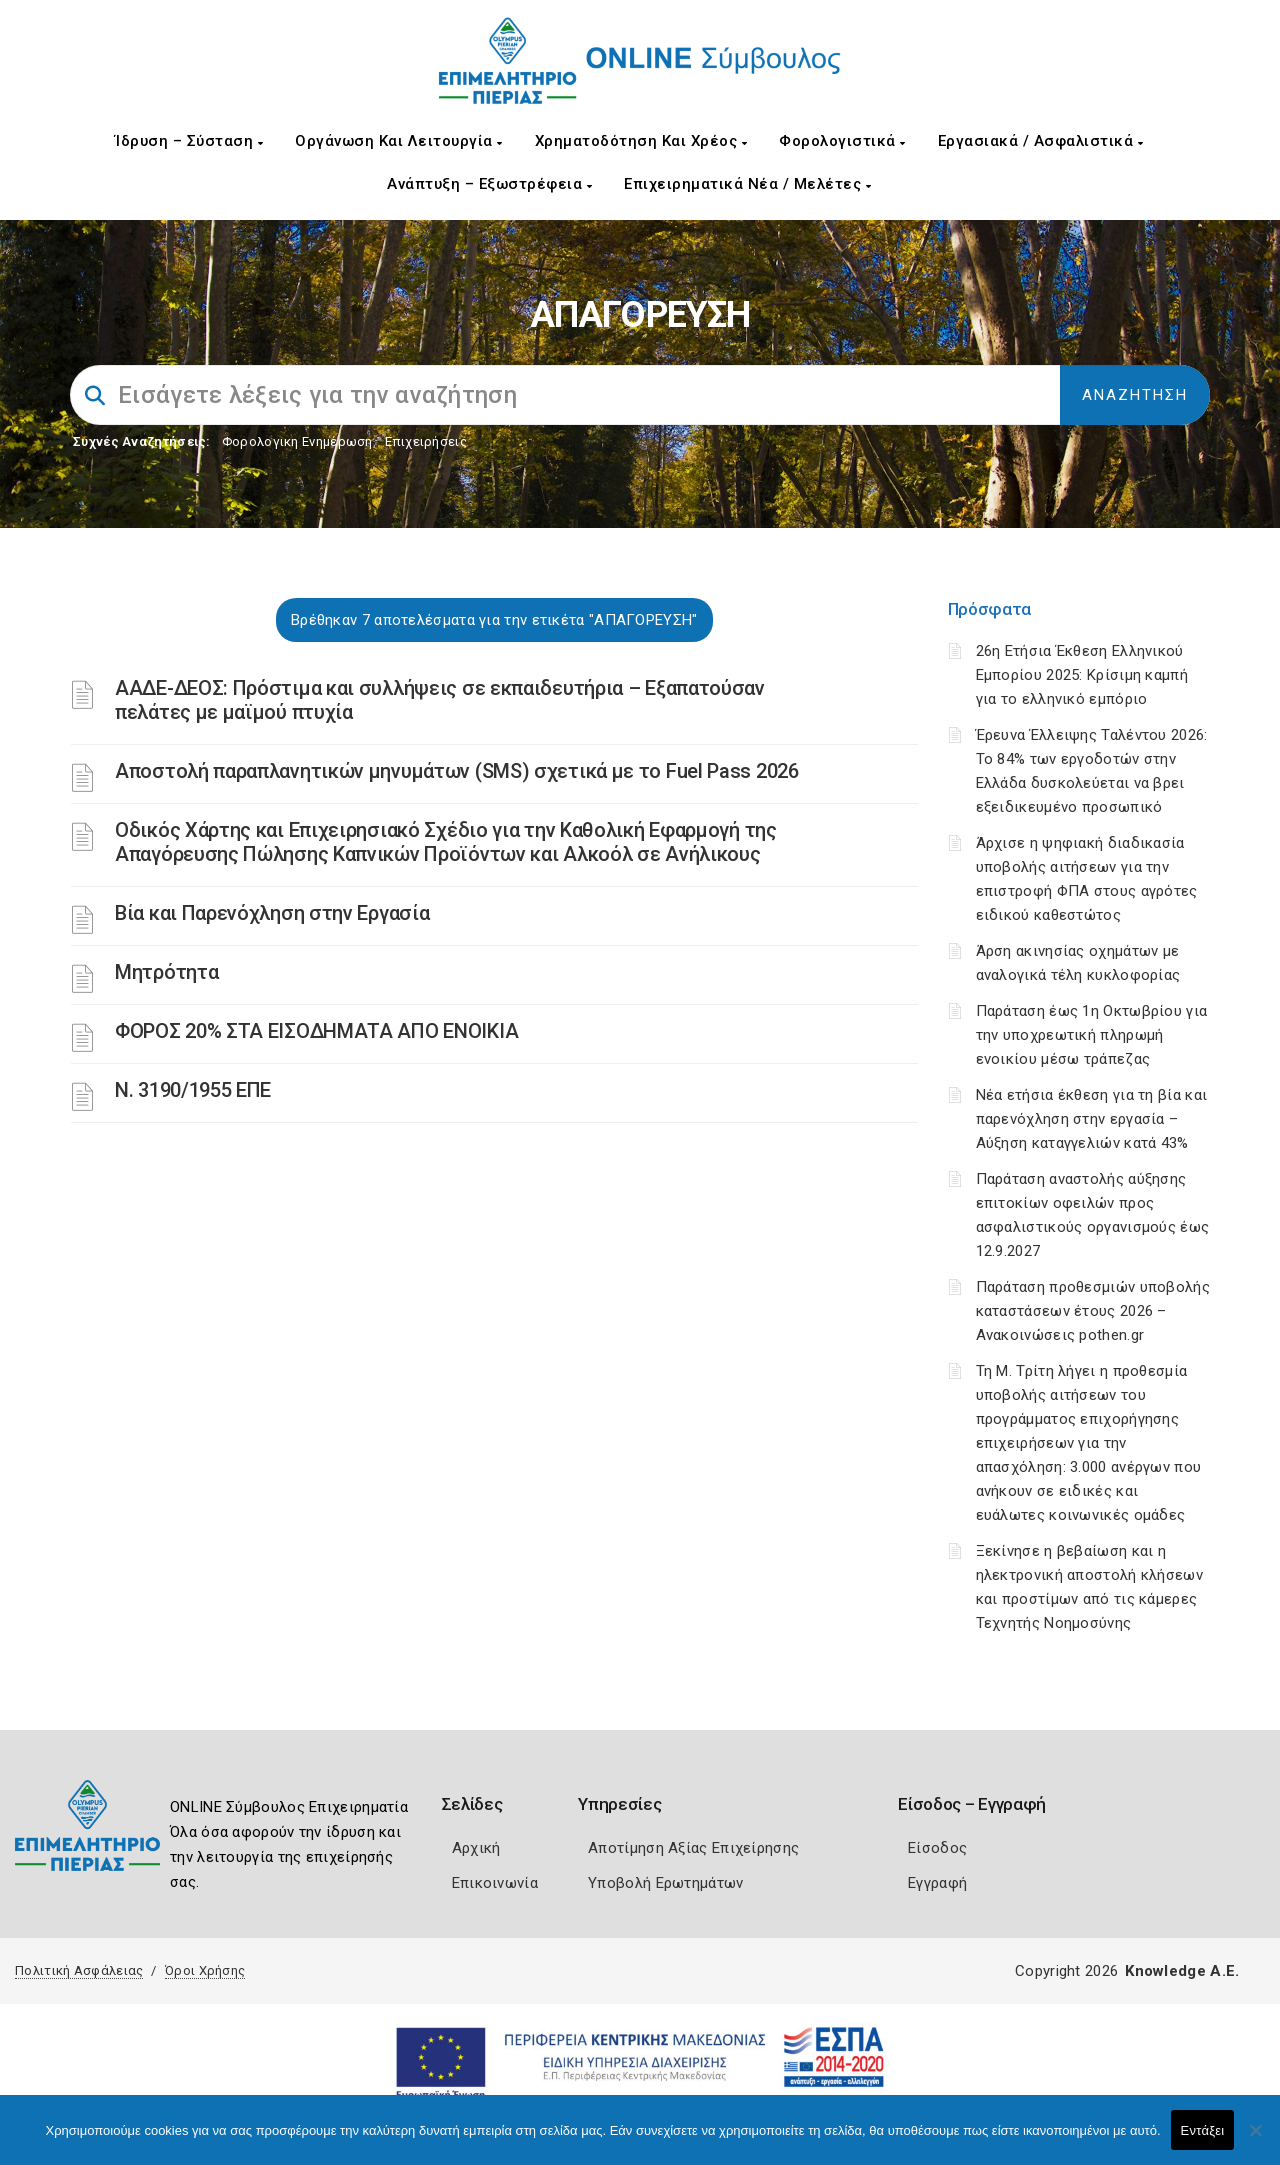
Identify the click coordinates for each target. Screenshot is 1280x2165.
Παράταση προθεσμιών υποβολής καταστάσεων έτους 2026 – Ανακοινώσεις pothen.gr (1093, 1311)
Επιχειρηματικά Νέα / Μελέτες (747, 184)
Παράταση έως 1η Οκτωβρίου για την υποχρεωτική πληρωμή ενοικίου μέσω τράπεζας (1092, 1035)
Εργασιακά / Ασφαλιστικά (1041, 141)
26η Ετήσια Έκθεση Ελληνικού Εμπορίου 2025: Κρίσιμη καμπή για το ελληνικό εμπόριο (1082, 675)
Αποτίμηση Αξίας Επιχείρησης (693, 1848)
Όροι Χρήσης (205, 1970)
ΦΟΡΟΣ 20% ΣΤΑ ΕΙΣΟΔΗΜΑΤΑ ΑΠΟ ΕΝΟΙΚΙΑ (316, 1031)
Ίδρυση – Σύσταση (189, 141)
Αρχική (476, 1848)
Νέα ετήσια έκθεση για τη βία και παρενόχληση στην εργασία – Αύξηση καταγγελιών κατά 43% (1092, 1119)
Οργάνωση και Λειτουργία (399, 141)
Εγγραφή (937, 1883)
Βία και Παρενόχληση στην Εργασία (272, 913)
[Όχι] (1255, 2140)
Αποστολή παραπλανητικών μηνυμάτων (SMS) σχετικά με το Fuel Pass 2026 (457, 771)
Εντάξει (1203, 2130)
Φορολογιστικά (842, 141)
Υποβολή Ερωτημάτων (665, 1883)
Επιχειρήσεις (426, 441)
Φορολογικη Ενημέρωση (297, 441)
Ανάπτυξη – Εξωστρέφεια (489, 184)
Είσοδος (937, 1848)
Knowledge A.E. (1182, 1971)
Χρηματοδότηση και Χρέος (641, 141)
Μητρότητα (166, 972)
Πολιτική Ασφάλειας (79, 1970)
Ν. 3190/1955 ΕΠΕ (193, 1090)
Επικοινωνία (495, 1883)
